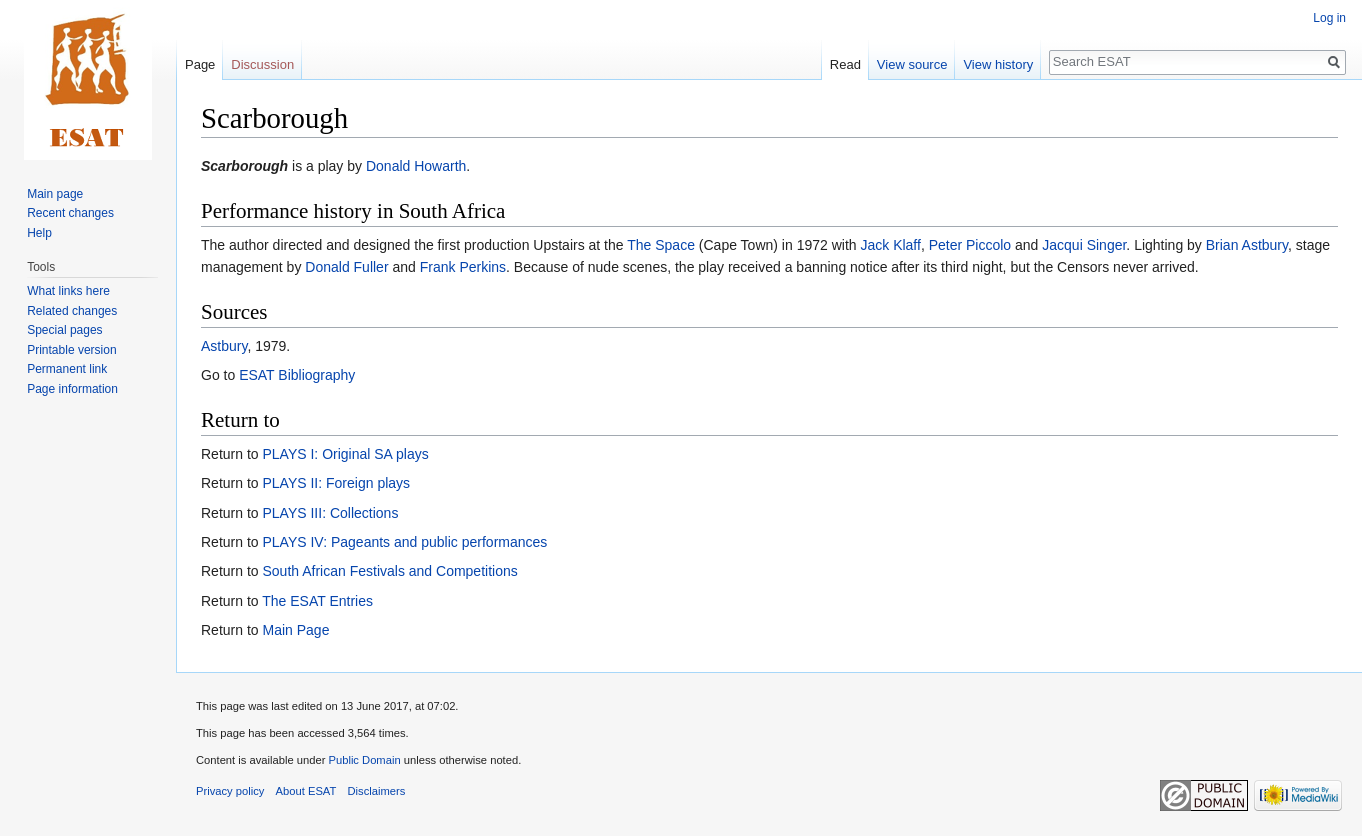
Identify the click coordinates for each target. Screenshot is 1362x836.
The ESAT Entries (317, 601)
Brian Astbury (1247, 245)
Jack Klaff (890, 245)
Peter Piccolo (970, 245)
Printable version (71, 350)
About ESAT (306, 791)
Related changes (72, 311)
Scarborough (244, 166)
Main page (55, 194)
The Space (661, 245)
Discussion (262, 64)
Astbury (224, 346)
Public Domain (364, 760)
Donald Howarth (416, 166)
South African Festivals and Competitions (389, 571)
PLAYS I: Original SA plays (345, 454)
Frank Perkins (463, 267)
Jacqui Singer (1084, 245)
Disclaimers (377, 791)
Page (200, 64)
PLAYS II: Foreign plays (336, 483)
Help (39, 233)
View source (912, 64)
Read (845, 64)
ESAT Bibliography (297, 375)
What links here (68, 291)
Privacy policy (230, 791)
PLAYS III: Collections (330, 513)
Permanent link (67, 369)
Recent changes (70, 213)
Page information (72, 389)
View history (998, 64)
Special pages (64, 330)
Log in (1329, 18)
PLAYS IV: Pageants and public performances (404, 542)
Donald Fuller (346, 267)
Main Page (295, 630)
